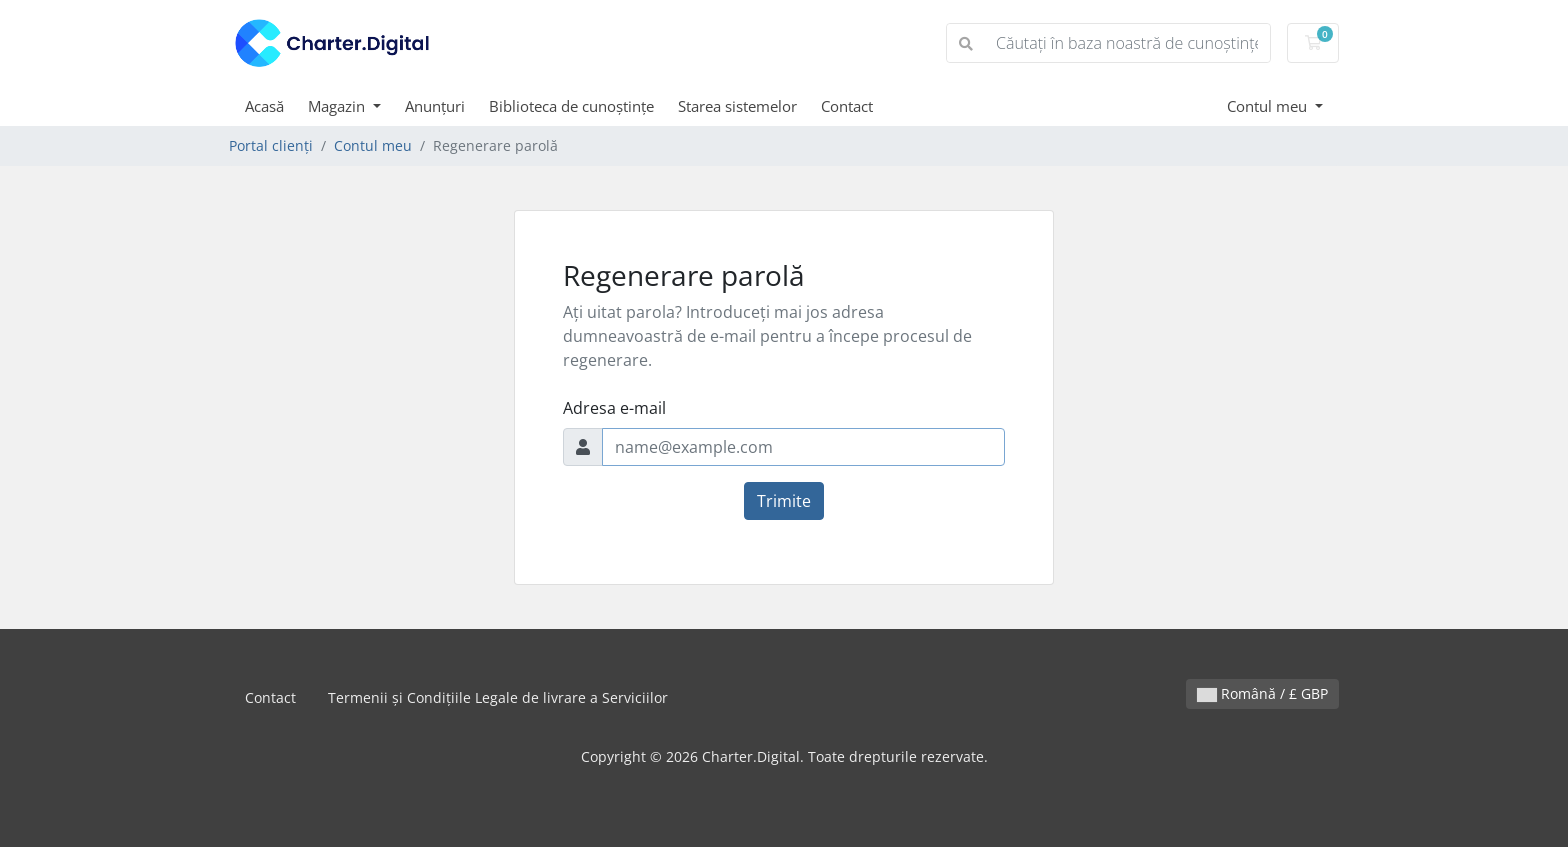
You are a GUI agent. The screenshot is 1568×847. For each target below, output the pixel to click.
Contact (847, 106)
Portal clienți (271, 145)
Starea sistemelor (737, 106)
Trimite (784, 501)
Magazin (338, 106)
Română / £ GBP (1262, 693)
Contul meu (1269, 106)
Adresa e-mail (614, 408)
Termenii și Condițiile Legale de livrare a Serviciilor (498, 697)
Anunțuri (435, 106)
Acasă (264, 106)
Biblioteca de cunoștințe (571, 106)
